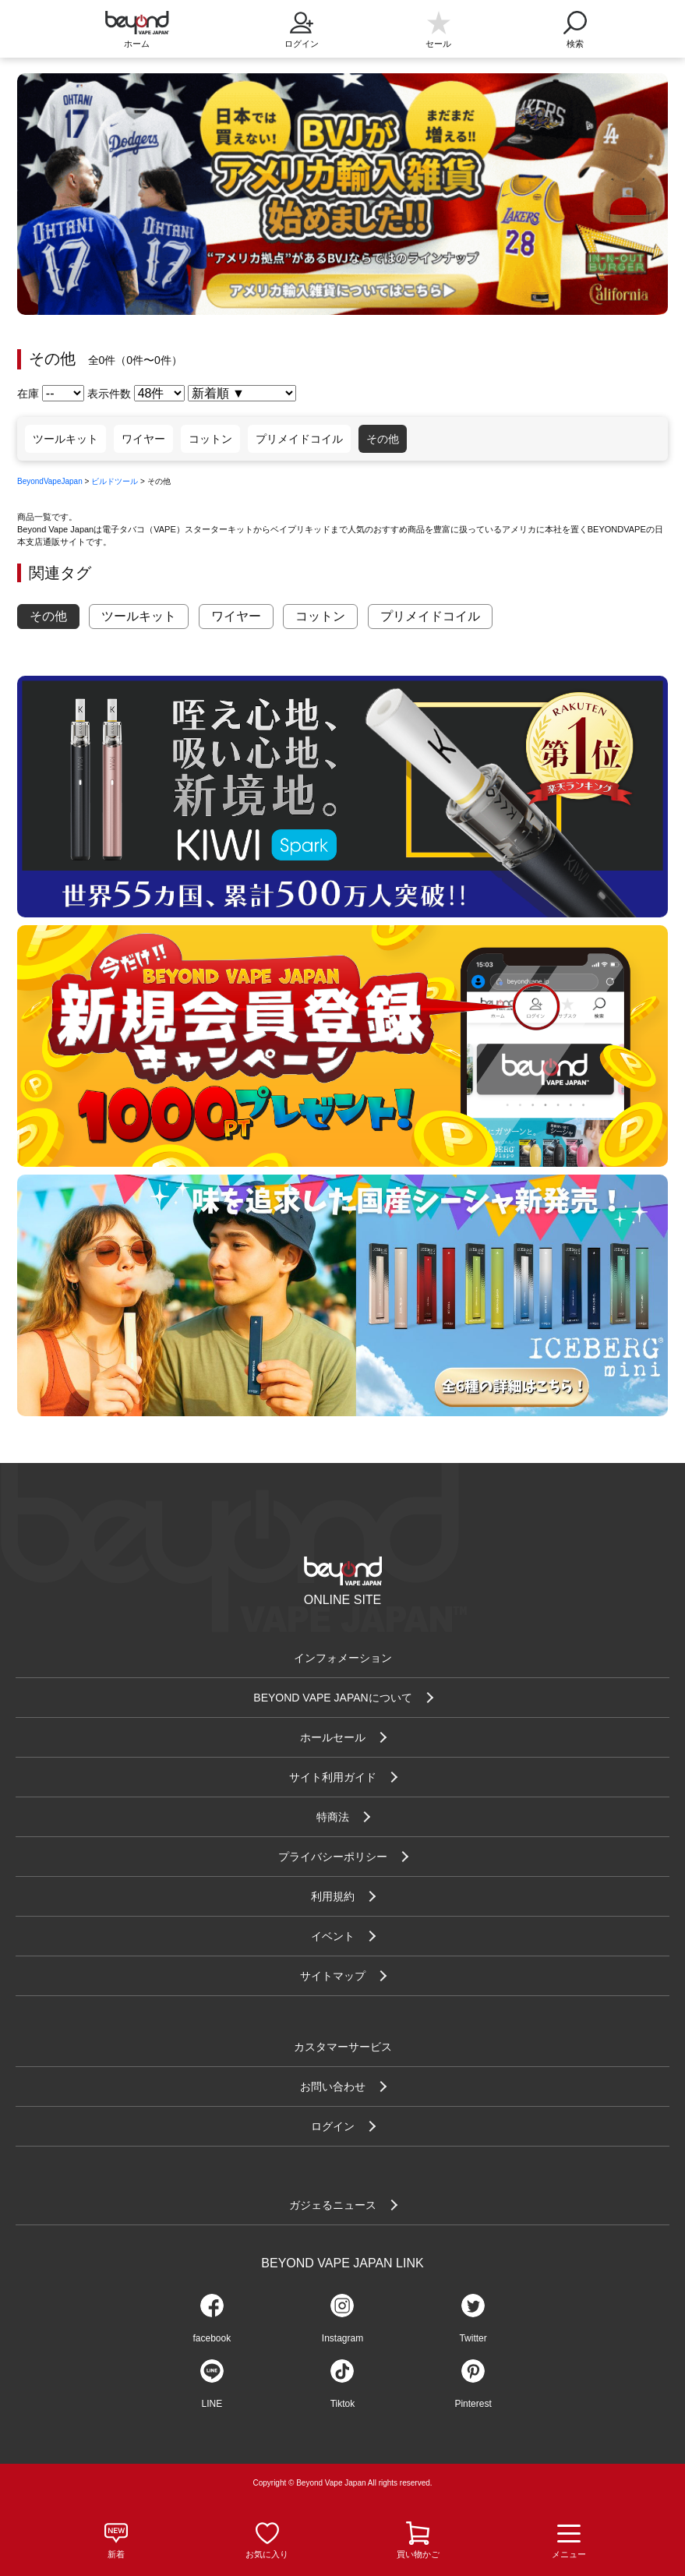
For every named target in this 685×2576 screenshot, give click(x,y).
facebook (212, 2338)
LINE (212, 2403)
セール (438, 43)
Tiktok (342, 2403)
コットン (210, 439)
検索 (575, 25)
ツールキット (65, 439)
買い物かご (418, 2554)
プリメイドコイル (299, 439)
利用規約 (333, 1896)
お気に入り (266, 2554)
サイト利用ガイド (332, 1777)
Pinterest (472, 2403)
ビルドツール (114, 481)
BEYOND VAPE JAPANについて (332, 1697)
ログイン (301, 25)
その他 (382, 439)
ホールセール (332, 1737)
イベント (333, 1936)
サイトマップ (332, 1976)
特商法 (332, 1817)
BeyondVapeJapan (50, 481)
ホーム (137, 43)
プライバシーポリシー (332, 1856)
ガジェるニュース (332, 2205)
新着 (116, 2554)
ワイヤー (143, 439)
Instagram (342, 2338)
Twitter (472, 2338)
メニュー (569, 2541)
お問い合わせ (332, 2086)
